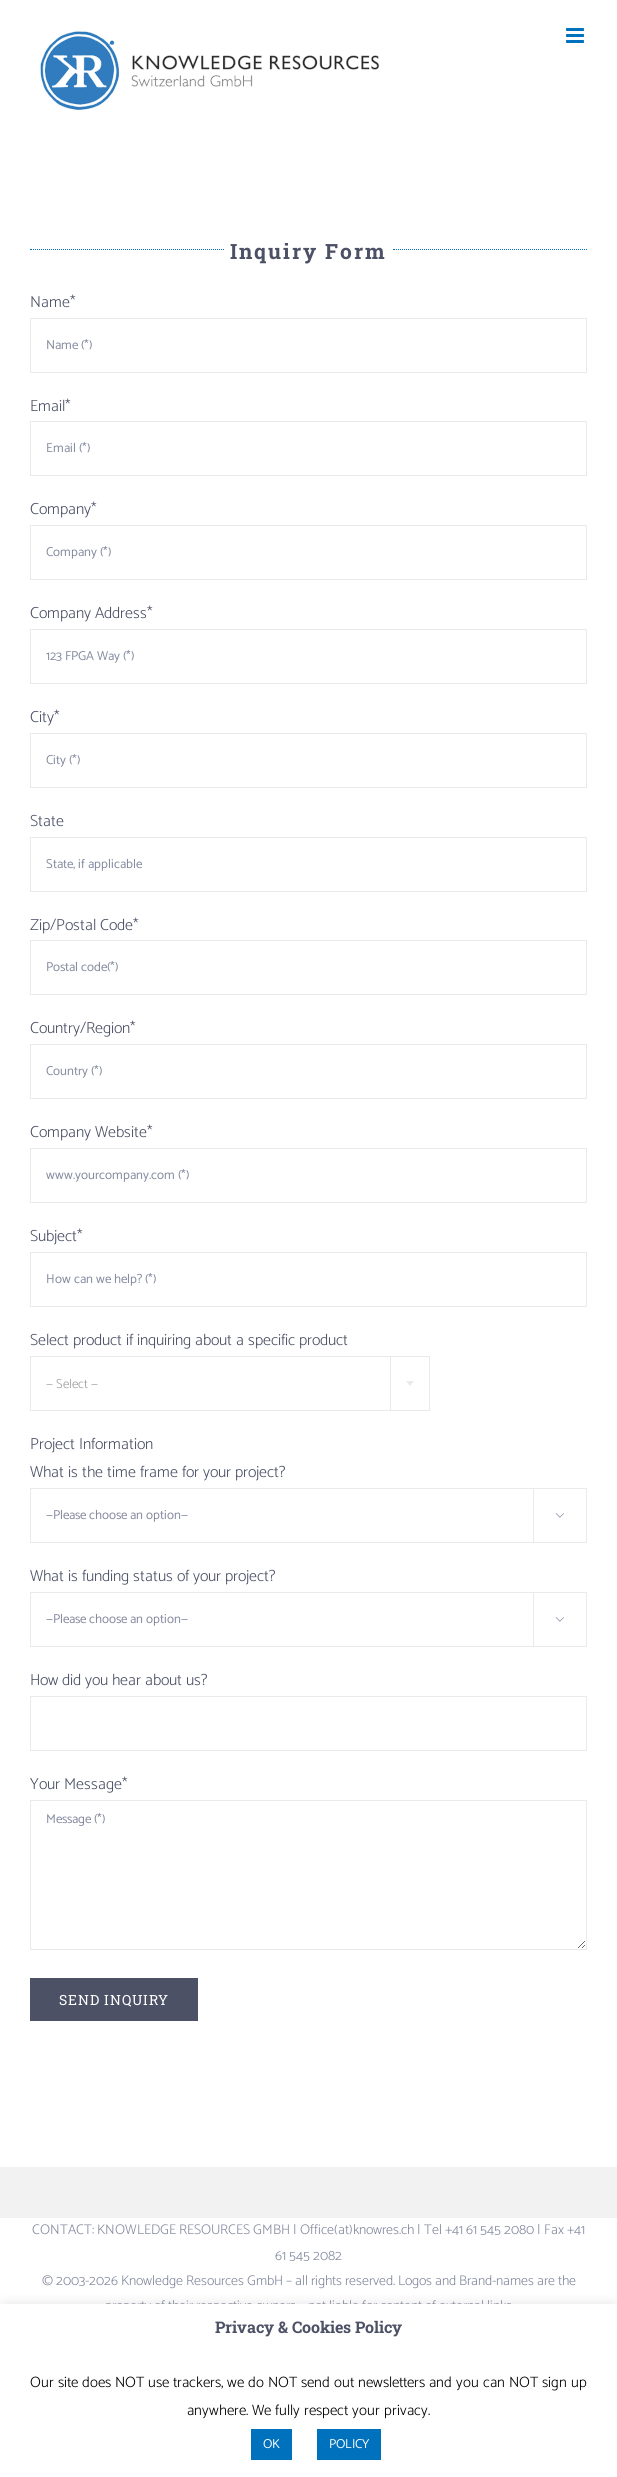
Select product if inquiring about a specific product (189, 1340)
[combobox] (230, 1383)
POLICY (349, 2444)
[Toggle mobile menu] (576, 35)
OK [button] (271, 2444)
